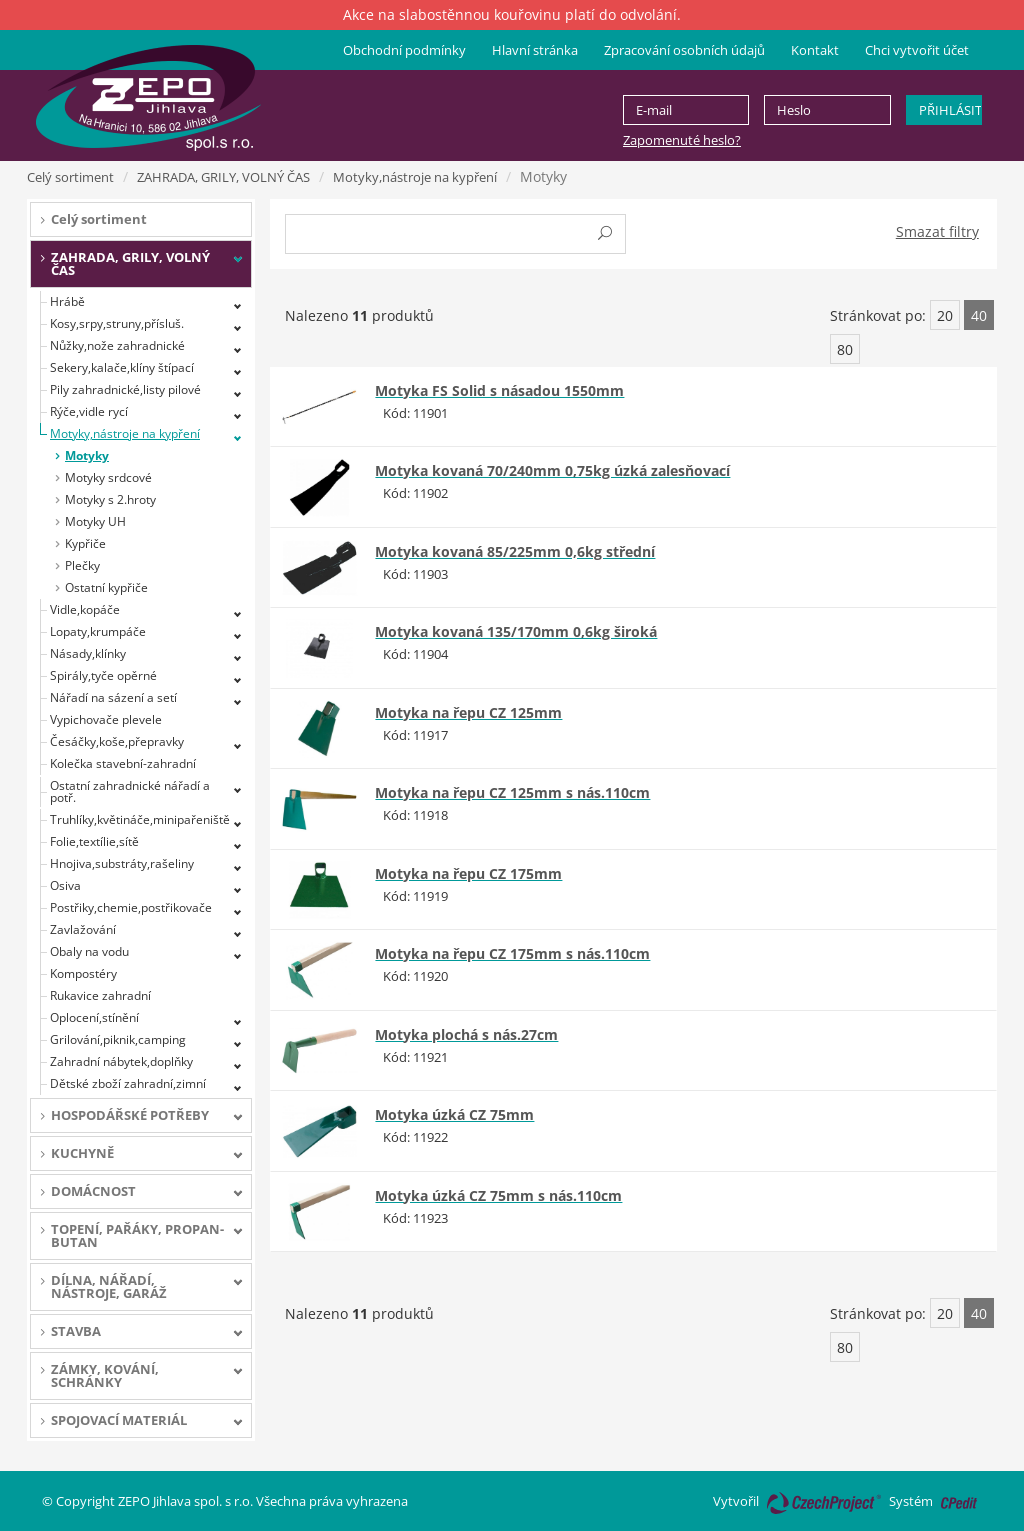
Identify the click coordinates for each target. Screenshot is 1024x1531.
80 (845, 349)
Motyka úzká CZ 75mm (454, 1114)
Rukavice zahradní (100, 995)
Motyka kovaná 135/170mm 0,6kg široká (516, 631)
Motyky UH (95, 521)
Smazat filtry (937, 231)
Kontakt (815, 50)
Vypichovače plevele (106, 719)
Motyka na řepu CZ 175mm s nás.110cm (512, 953)
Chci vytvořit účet (917, 50)
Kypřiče (85, 543)
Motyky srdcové (108, 477)
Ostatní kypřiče (106, 587)
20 (945, 315)
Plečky (82, 565)
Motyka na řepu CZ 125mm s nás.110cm (512, 792)
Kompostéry (83, 973)
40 (979, 315)
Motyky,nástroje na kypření (415, 177)
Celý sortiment (70, 177)
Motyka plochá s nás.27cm (466, 1034)
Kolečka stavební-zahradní (123, 763)
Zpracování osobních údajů (684, 50)
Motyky (87, 455)
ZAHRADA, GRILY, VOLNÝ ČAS (223, 177)
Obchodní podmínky (404, 50)
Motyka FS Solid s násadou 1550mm (499, 390)
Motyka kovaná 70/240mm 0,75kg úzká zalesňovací (552, 470)
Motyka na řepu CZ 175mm (468, 873)
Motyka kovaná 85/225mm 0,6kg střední (515, 551)
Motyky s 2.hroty (110, 499)
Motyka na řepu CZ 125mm (468, 712)
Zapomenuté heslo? (682, 140)
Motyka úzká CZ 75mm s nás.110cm (498, 1195)
